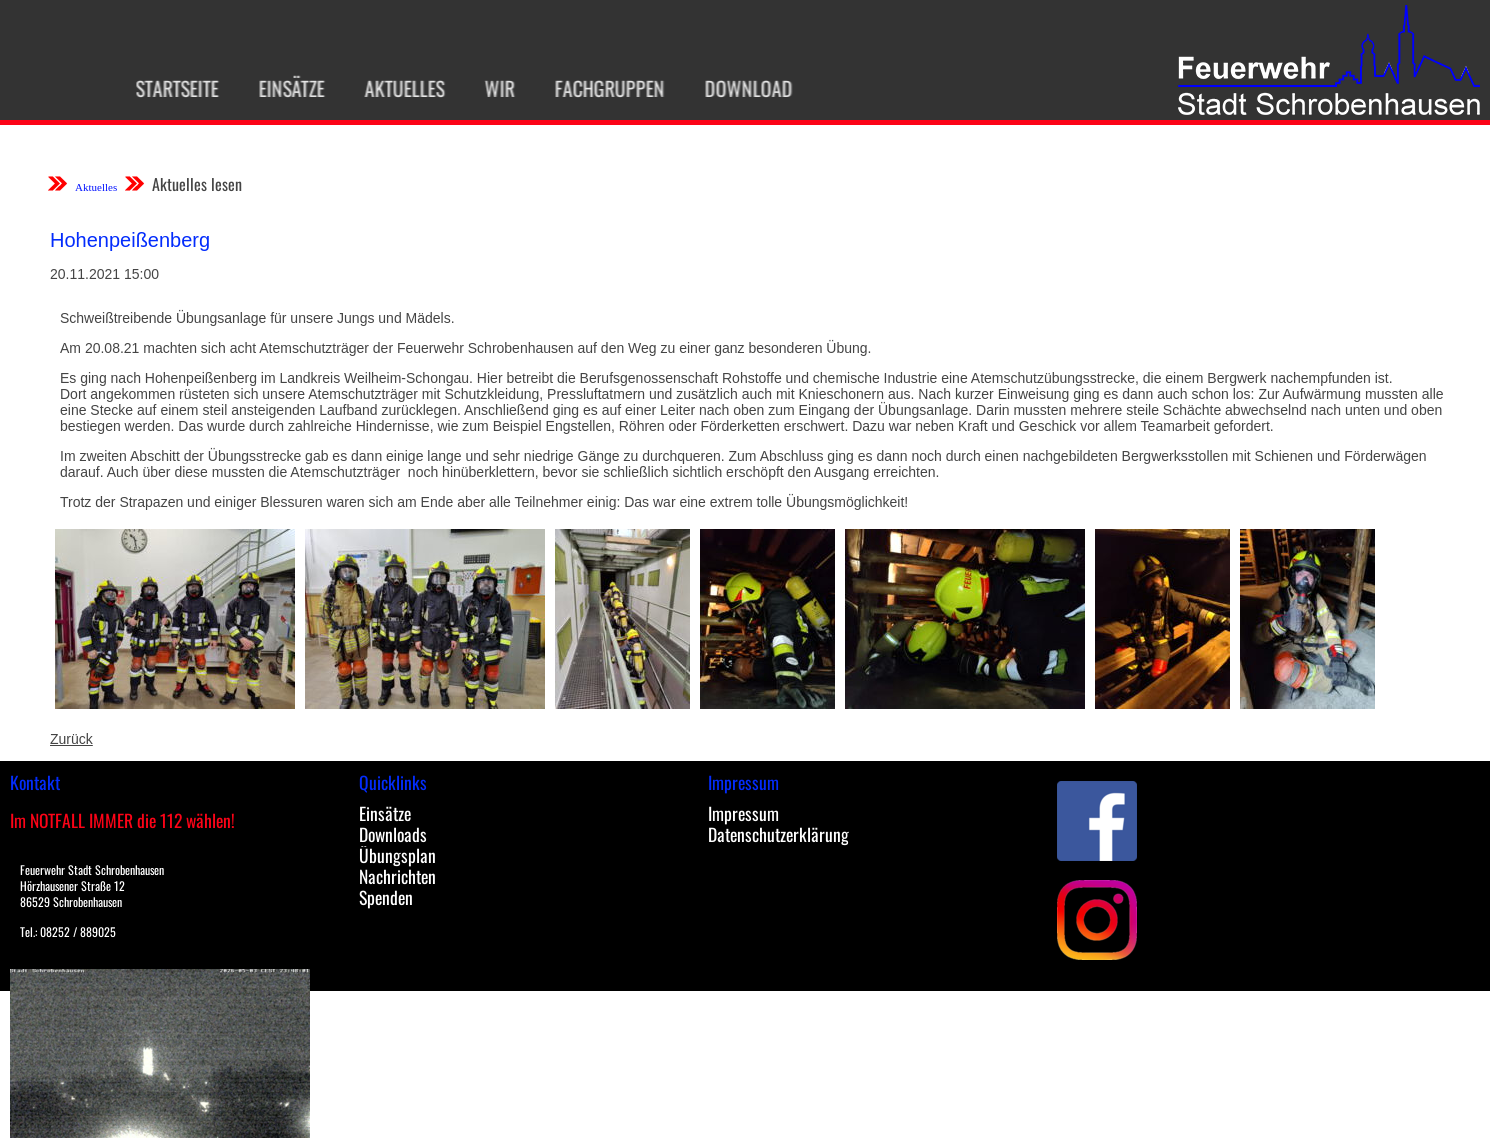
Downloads (393, 834)
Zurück (71, 739)
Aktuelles (398, 88)
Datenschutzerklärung (778, 834)
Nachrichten (397, 876)
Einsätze (285, 88)
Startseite (170, 88)
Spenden (386, 897)
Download (742, 88)
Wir (493, 88)
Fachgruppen (603, 88)
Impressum (743, 813)
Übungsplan (397, 855)
